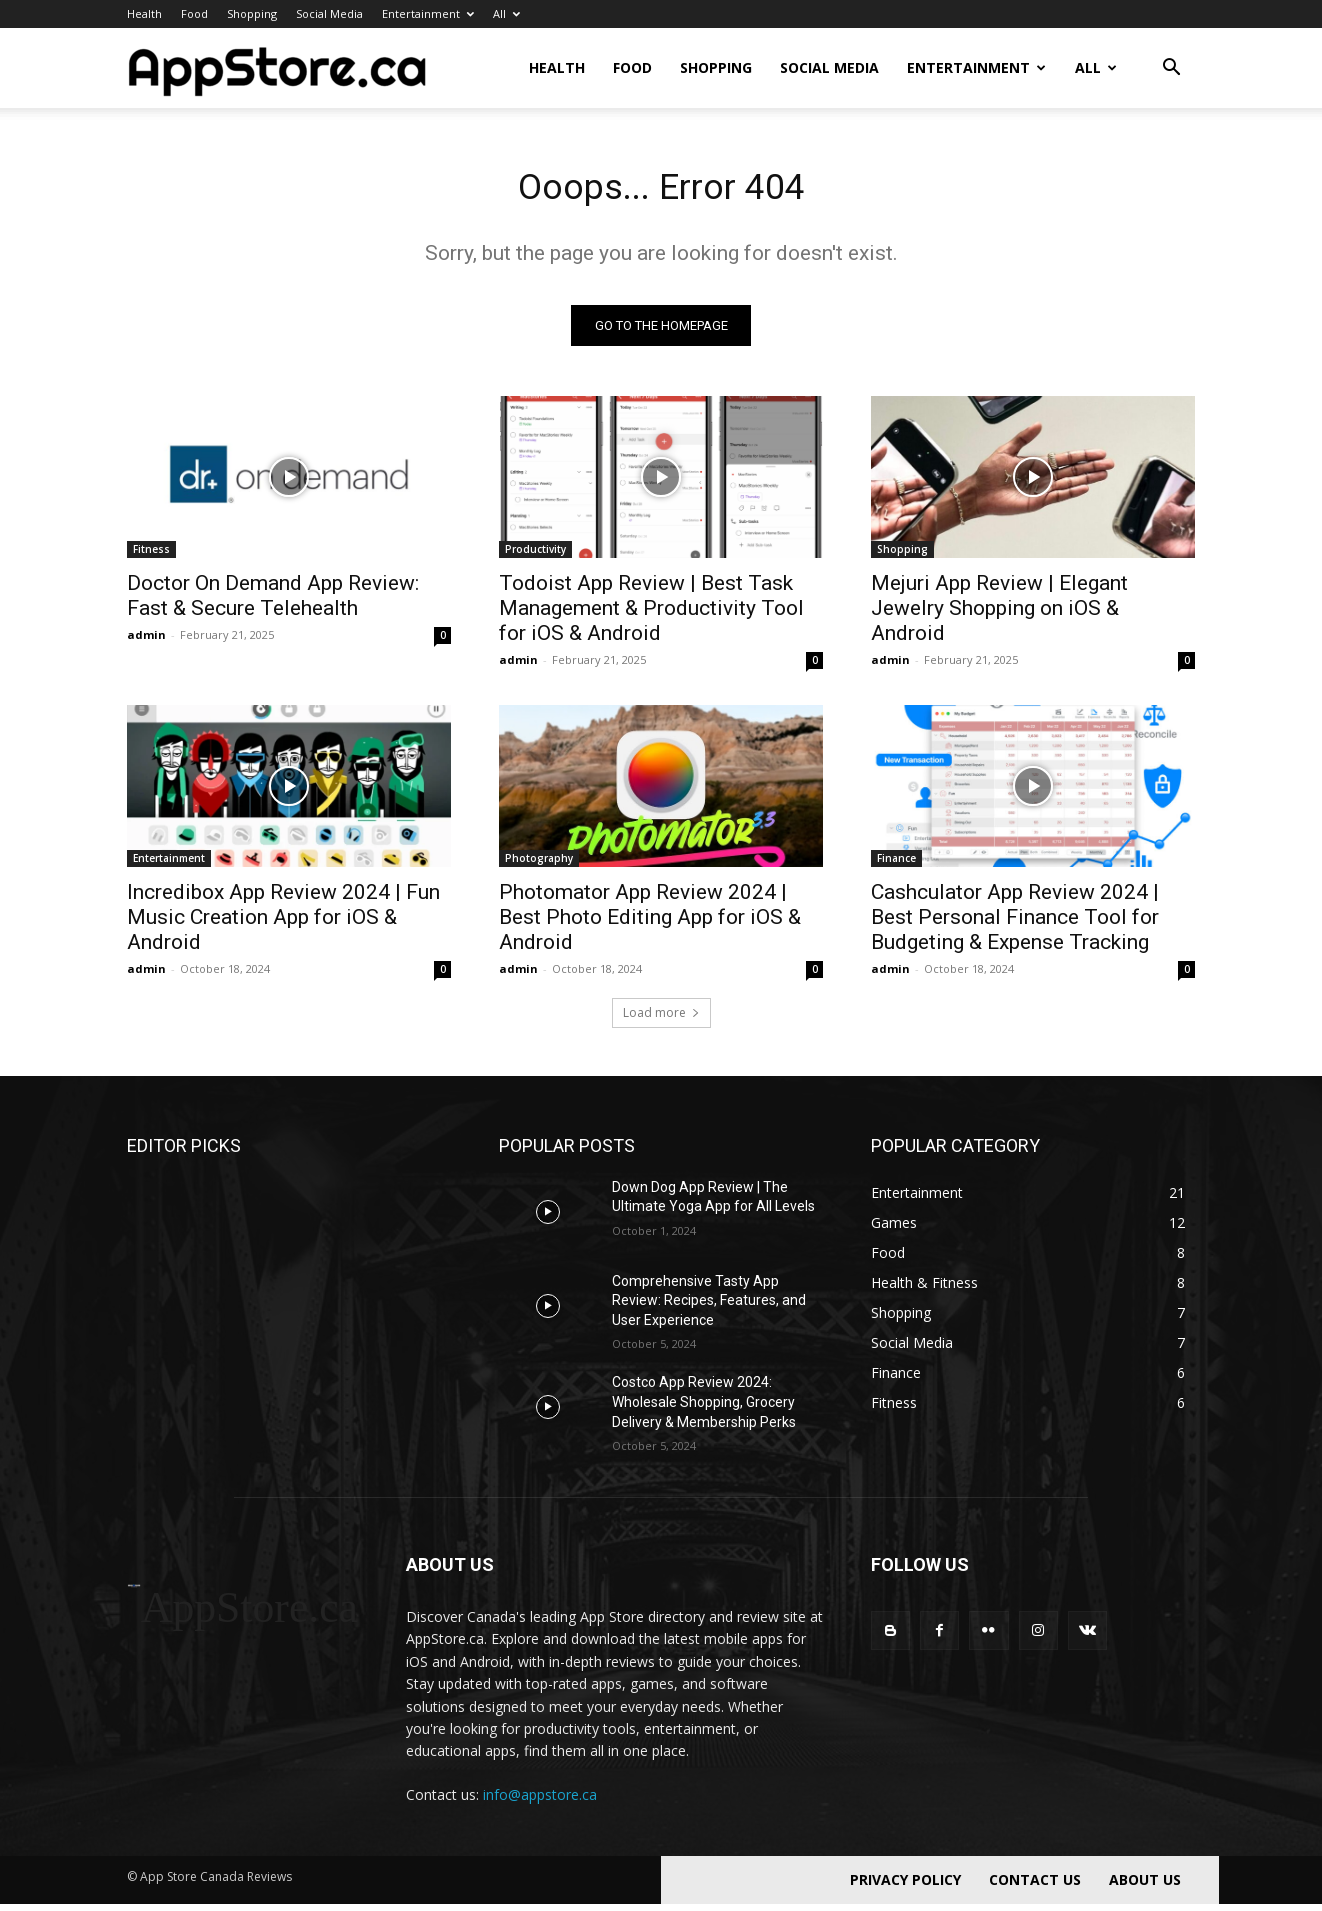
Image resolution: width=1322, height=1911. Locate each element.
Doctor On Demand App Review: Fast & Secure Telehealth (273, 601)
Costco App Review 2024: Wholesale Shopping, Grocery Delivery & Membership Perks (704, 1408)
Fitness (151, 555)
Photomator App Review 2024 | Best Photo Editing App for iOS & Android (650, 923)
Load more (661, 1018)
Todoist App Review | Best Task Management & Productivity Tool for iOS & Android (651, 614)
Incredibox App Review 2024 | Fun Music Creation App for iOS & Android (283, 923)
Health (144, 13)
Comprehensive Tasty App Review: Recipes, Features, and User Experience (709, 1306)
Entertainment (428, 13)
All (506, 13)
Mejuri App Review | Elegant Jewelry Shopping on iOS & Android (999, 614)
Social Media (329, 13)
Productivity (535, 555)
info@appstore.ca (540, 1800)
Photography (539, 864)
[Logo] (277, 68)
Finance (896, 864)
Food (194, 13)
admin (146, 640)
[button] (1171, 69)
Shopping (252, 13)
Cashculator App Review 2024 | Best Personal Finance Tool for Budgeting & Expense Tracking (1015, 923)
